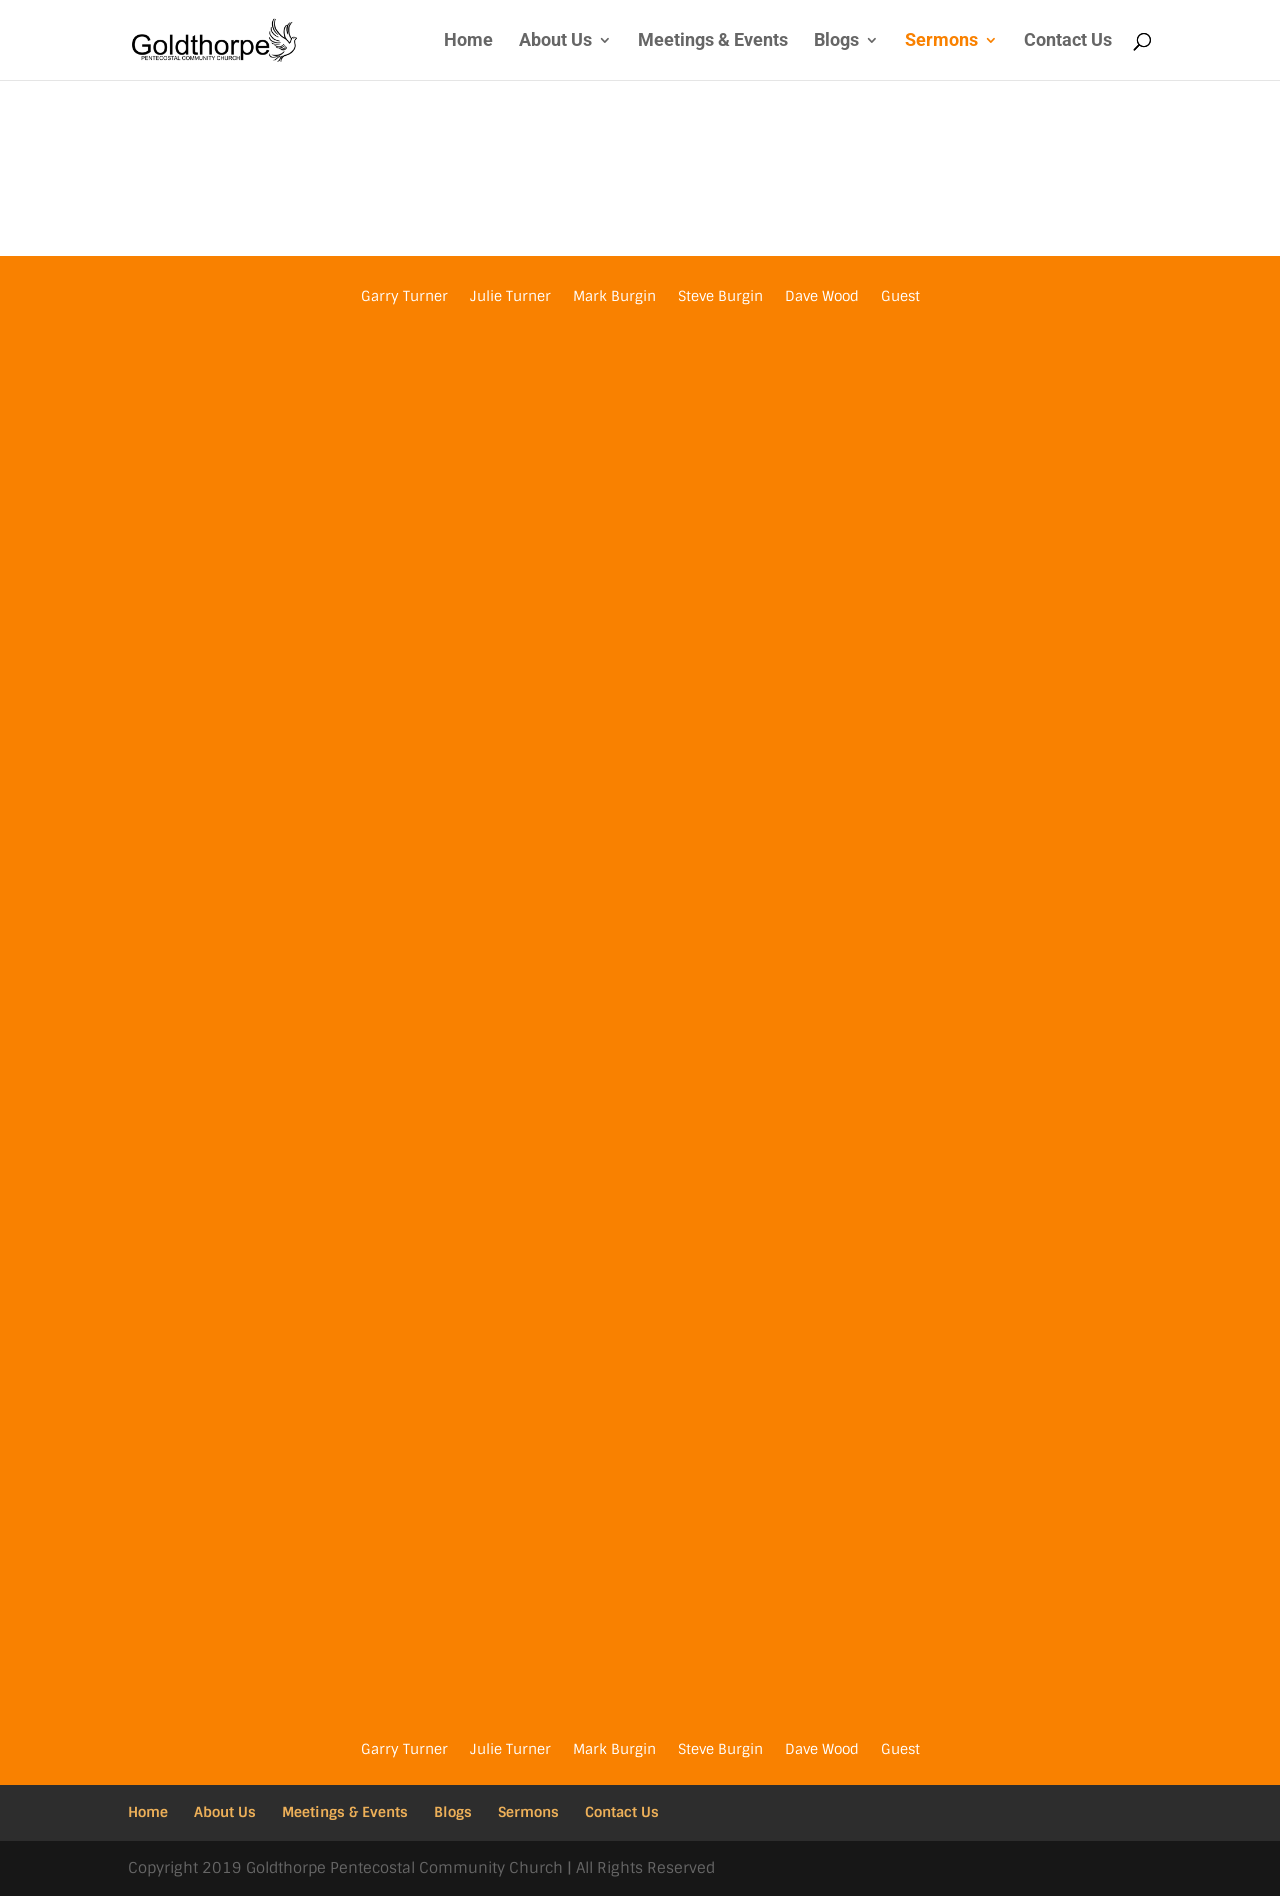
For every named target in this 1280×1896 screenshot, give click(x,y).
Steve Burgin (720, 297)
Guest (900, 297)
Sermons (941, 41)
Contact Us (1068, 41)
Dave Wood (822, 297)
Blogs (836, 41)
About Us (555, 41)
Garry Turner (404, 297)
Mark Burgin (614, 297)
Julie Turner (510, 297)
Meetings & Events (713, 41)
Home (468, 41)
